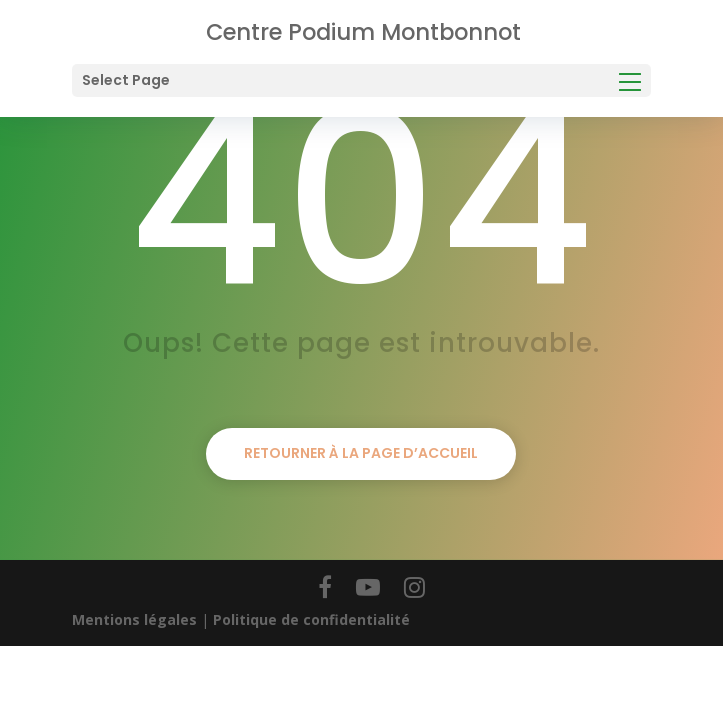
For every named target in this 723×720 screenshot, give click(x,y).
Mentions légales (134, 619)
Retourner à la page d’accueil (361, 453)
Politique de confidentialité (311, 619)
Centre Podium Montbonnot (363, 32)
